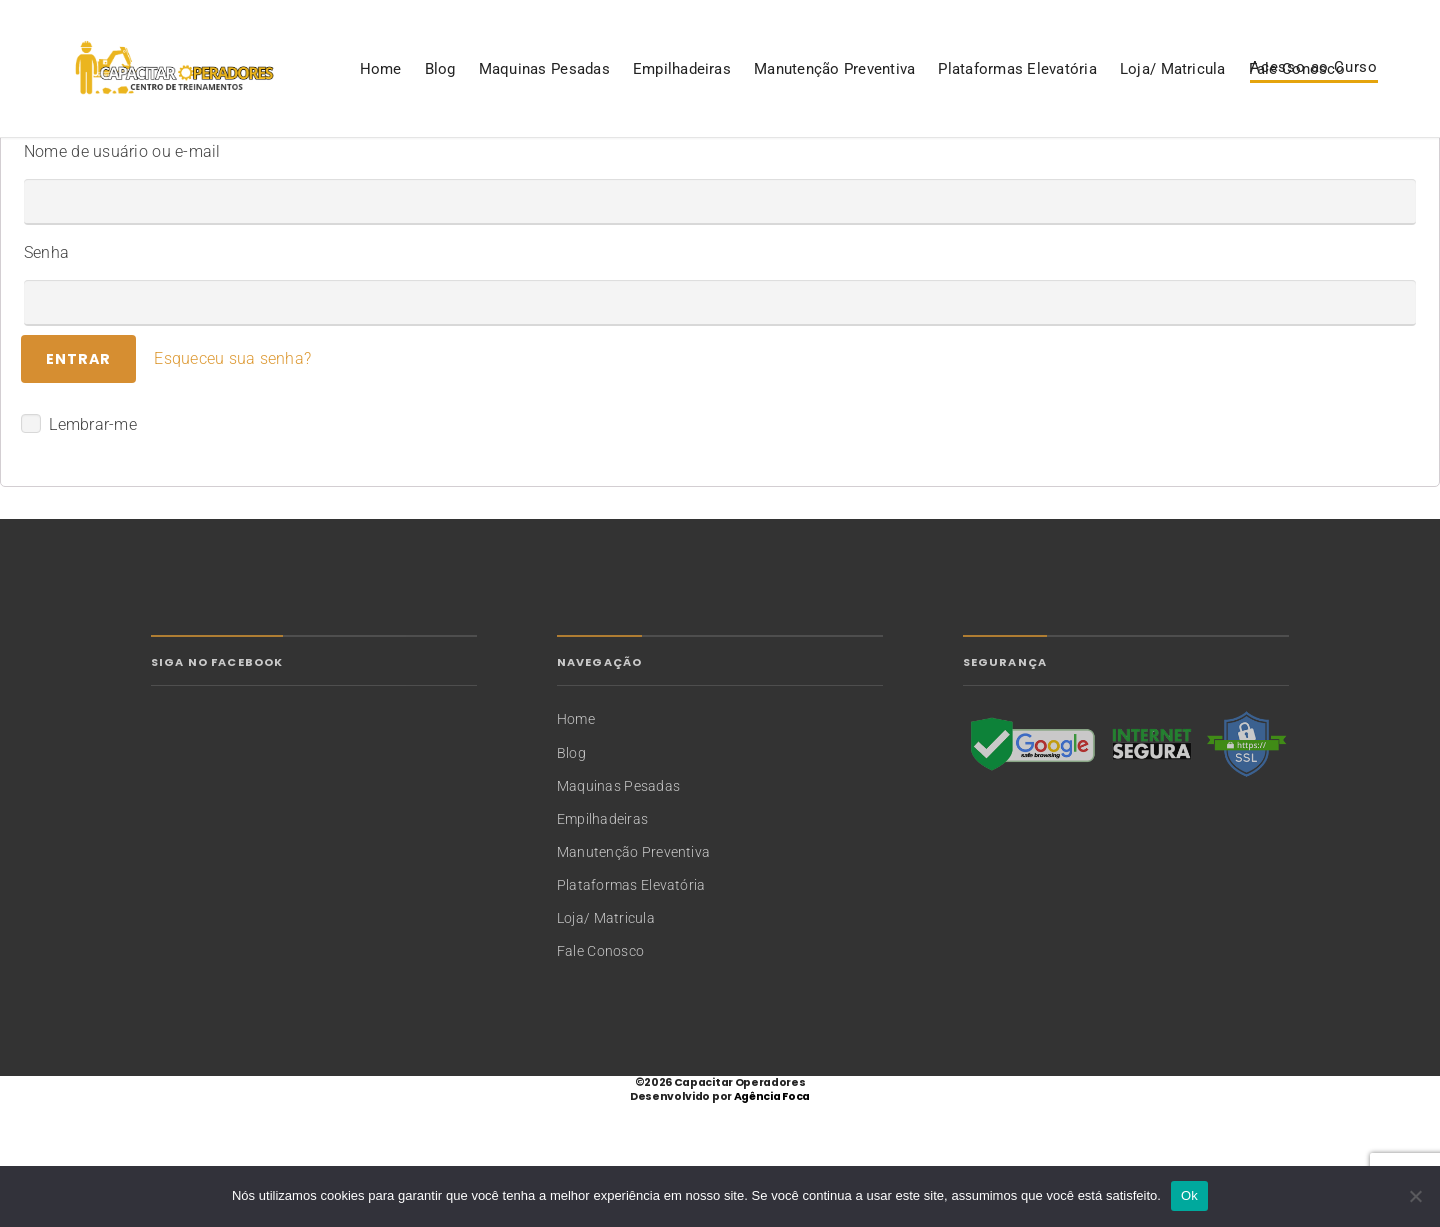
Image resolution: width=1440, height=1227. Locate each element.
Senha (46, 375)
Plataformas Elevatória (698, 164)
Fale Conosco (977, 164)
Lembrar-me (79, 547)
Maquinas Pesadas (224, 164)
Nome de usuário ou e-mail (122, 274)
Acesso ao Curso (1314, 101)
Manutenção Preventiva (514, 164)
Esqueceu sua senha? (232, 481)
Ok (1189, 1195)
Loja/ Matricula (853, 164)
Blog (120, 164)
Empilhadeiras (362, 164)
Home (61, 164)
